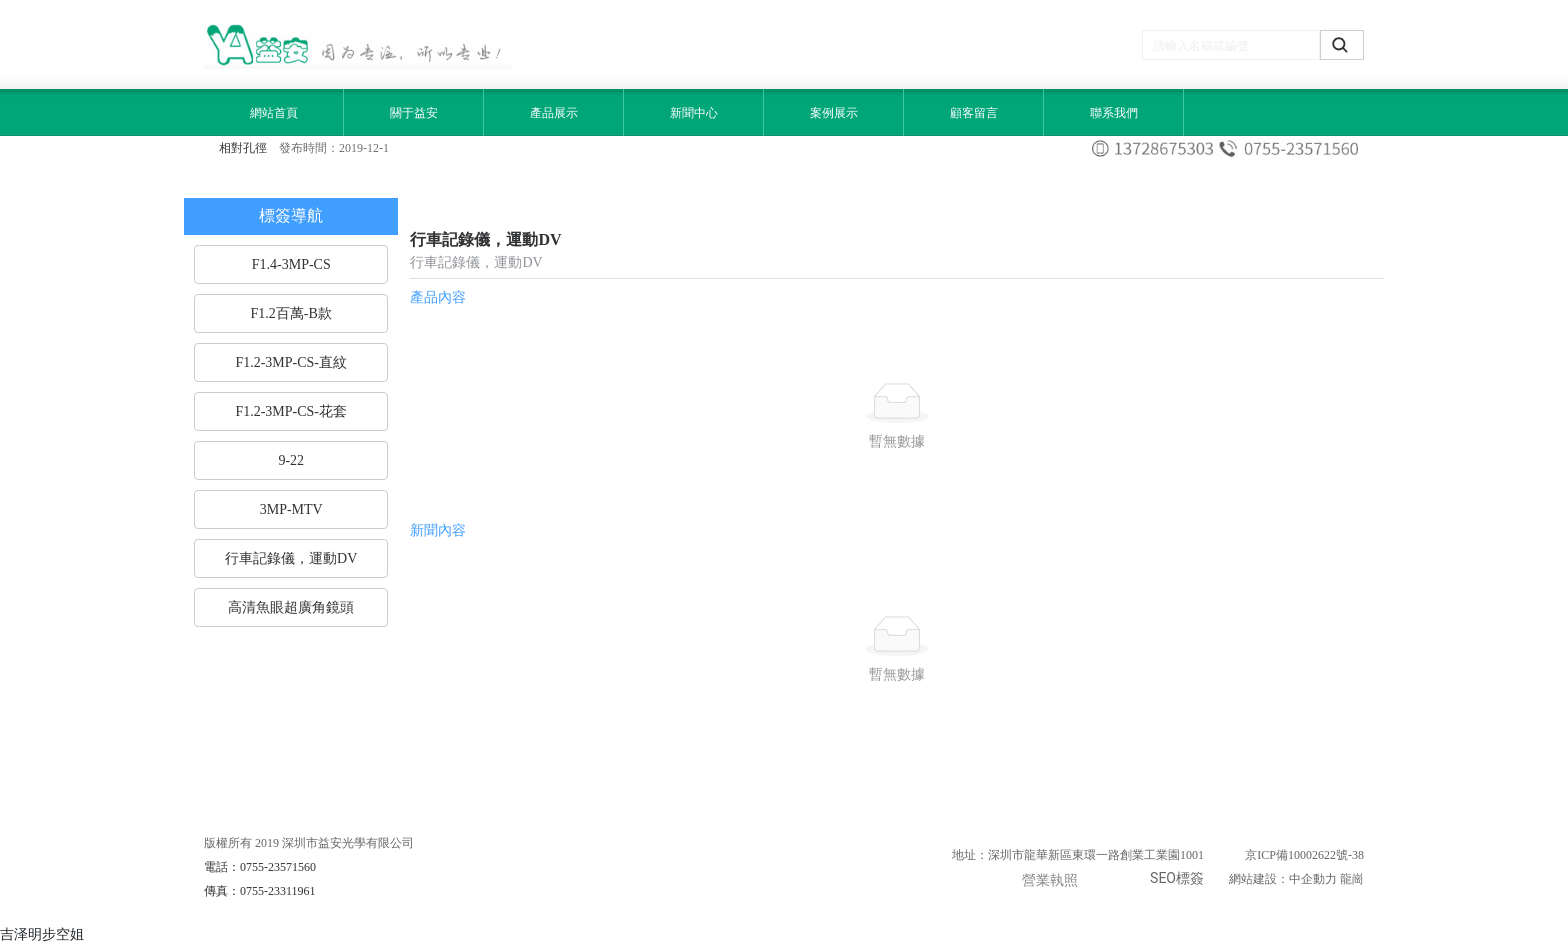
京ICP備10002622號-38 (1304, 855)
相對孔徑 (243, 148)
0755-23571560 (278, 867)
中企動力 (1313, 879)
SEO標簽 (1177, 878)
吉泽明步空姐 (42, 934)
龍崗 (1352, 879)
